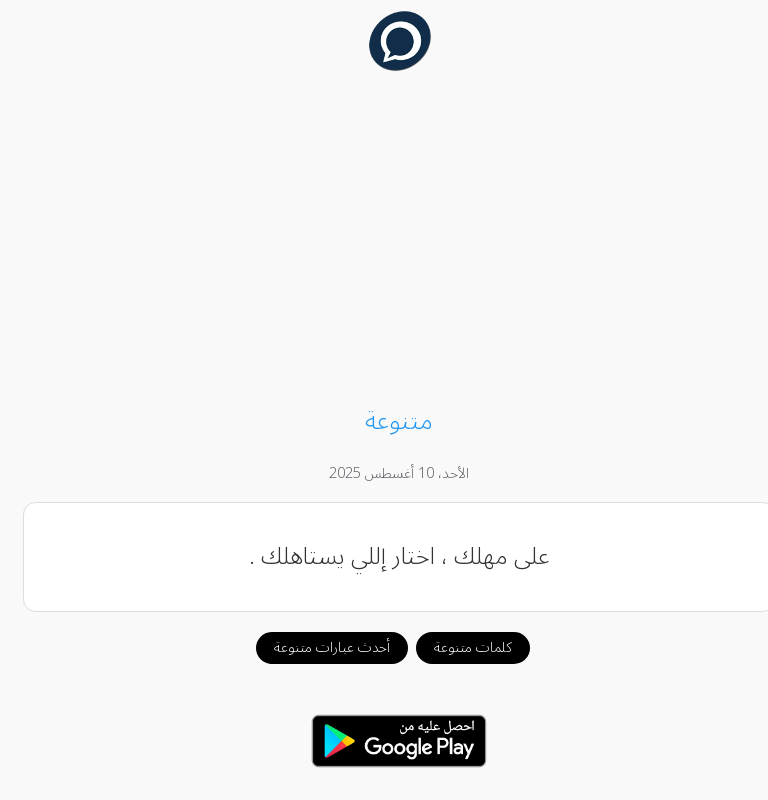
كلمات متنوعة (458, 647)
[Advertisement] (384, 242)
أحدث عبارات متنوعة (317, 647)
